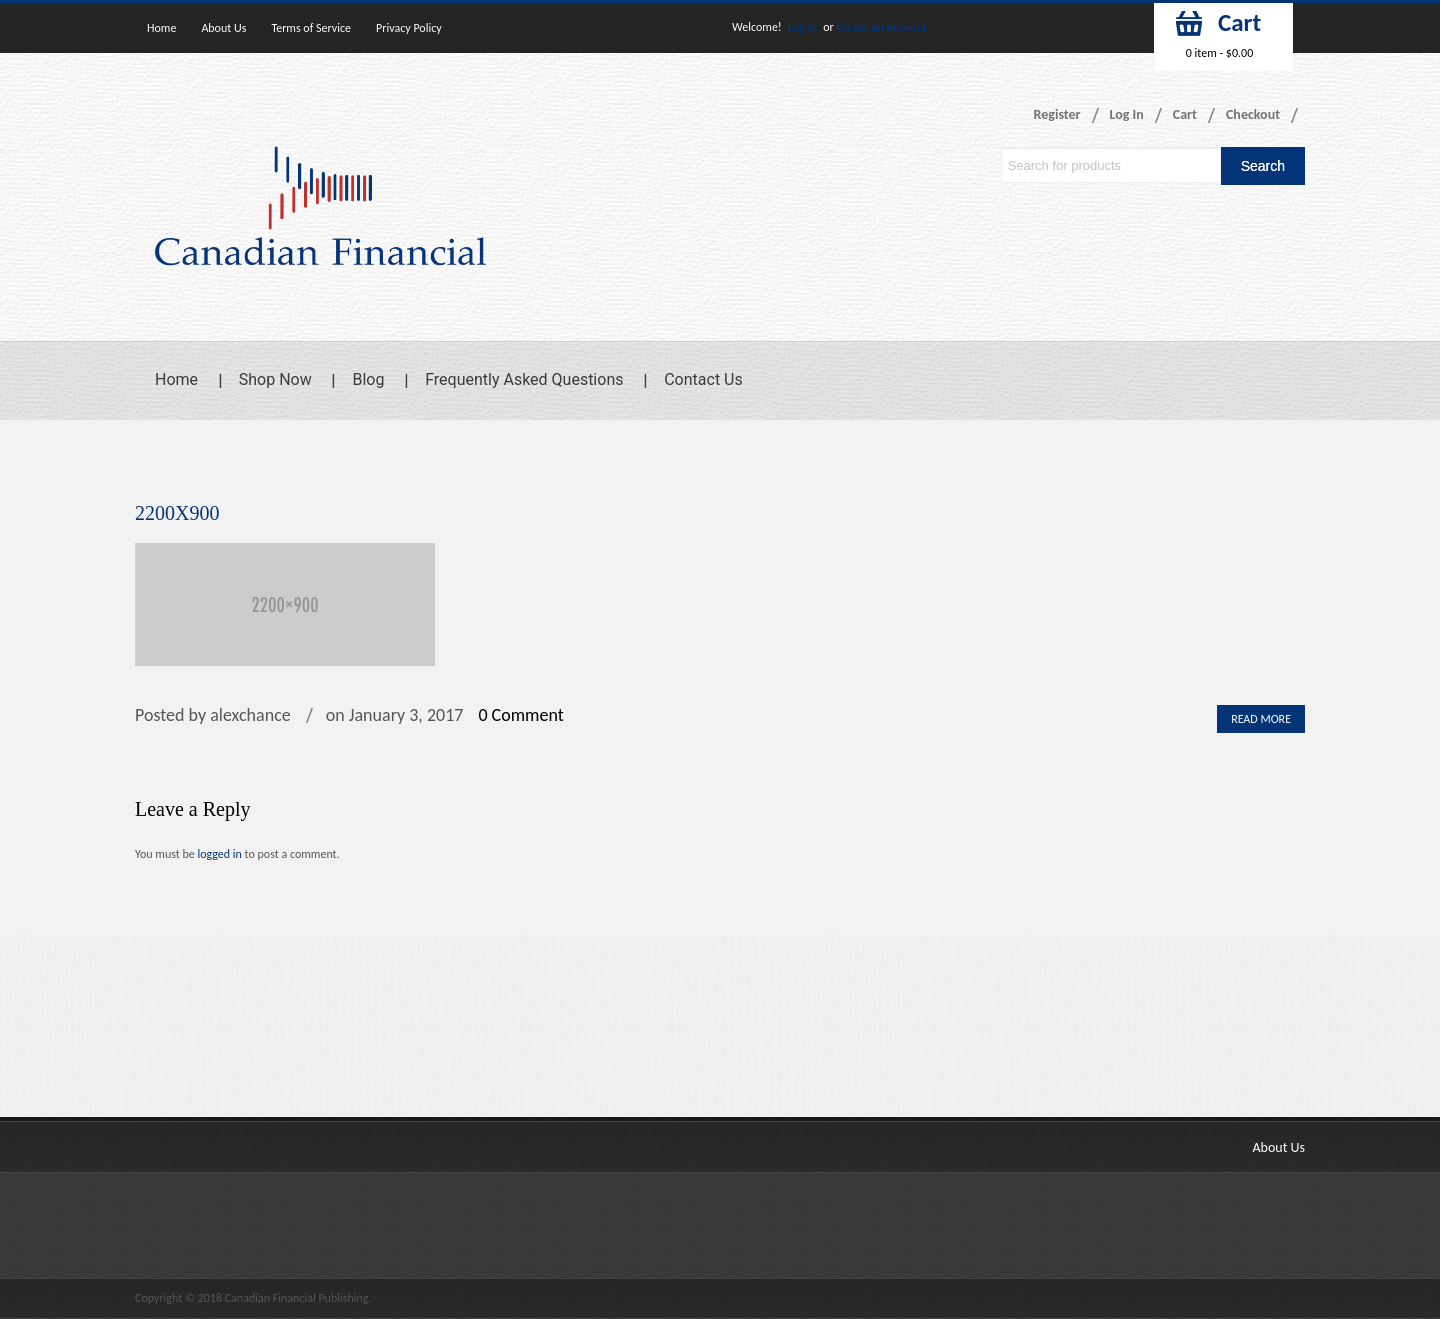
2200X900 (177, 513)
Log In (802, 27)
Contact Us (703, 379)
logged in (219, 854)
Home (161, 28)
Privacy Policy (409, 28)
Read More (1261, 719)
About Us (223, 28)
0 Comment (520, 715)
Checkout (1253, 114)
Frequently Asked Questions (524, 379)
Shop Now (275, 379)
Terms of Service (311, 28)
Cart (1185, 114)
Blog (368, 379)
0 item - (1219, 53)
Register (1057, 114)
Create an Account (881, 27)
